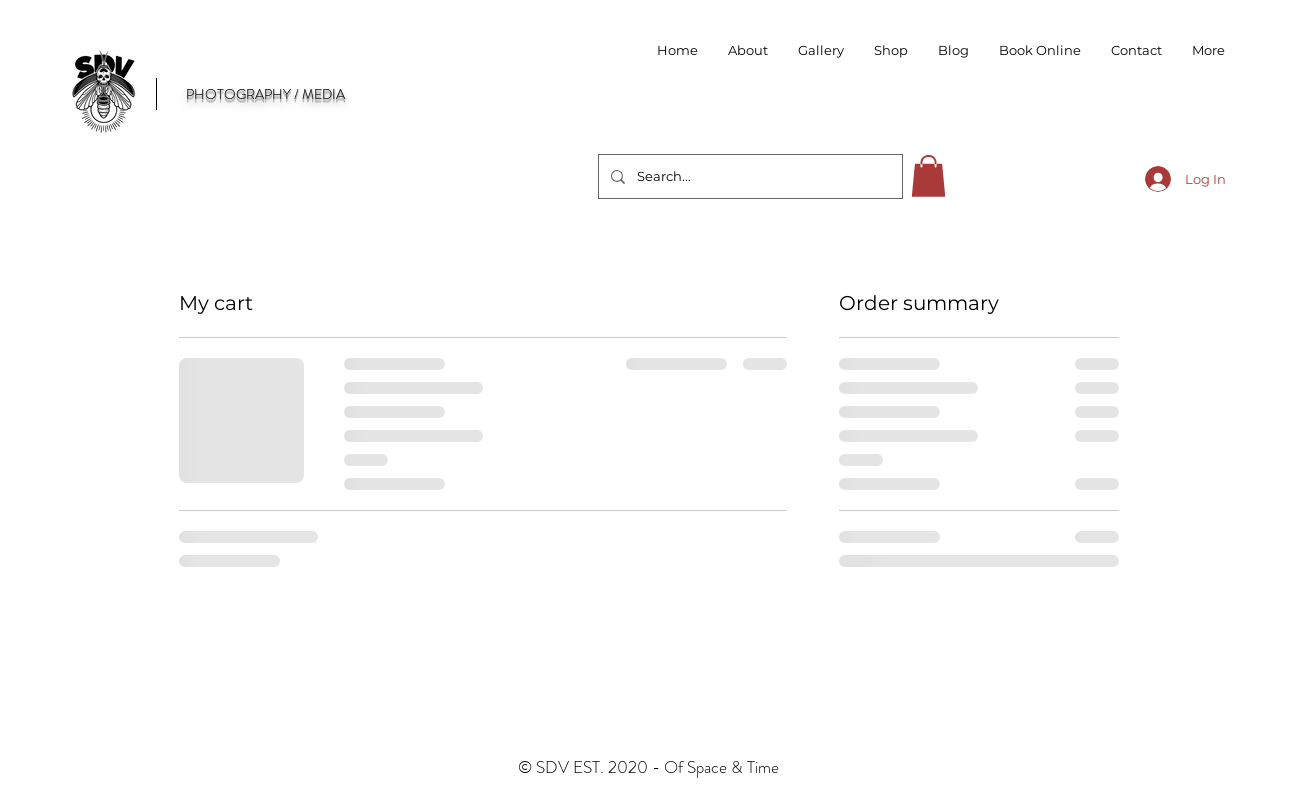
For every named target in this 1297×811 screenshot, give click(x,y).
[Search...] (748, 176)
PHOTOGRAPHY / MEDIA (265, 94)
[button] (891, 50)
